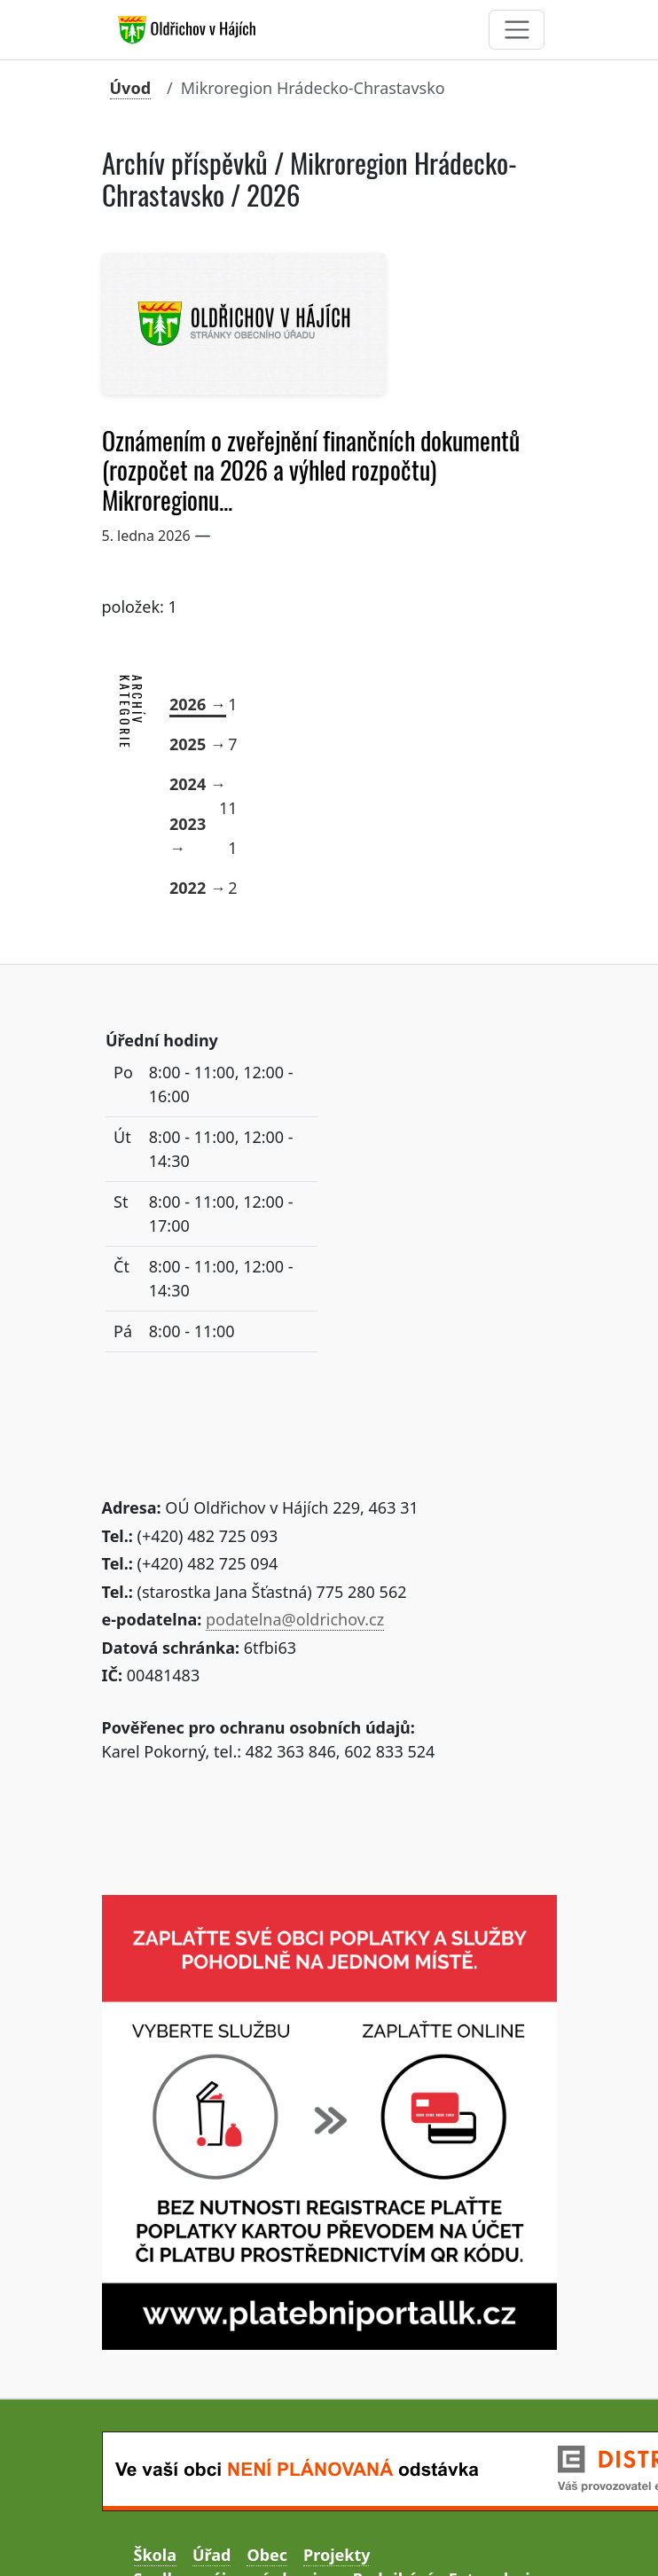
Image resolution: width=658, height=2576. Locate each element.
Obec (267, 2554)
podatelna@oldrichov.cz (295, 1619)
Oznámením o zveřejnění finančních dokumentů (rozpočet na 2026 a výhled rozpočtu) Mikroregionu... (311, 471)
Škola (155, 2554)
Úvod (131, 87)
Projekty (336, 2554)
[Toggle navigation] (516, 30)
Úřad (211, 2554)
